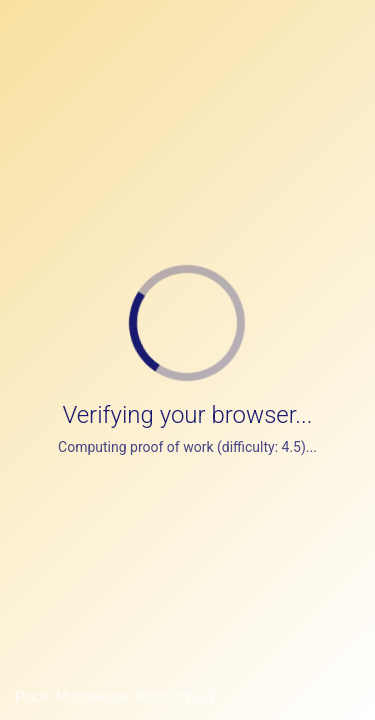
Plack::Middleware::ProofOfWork (115, 697)
